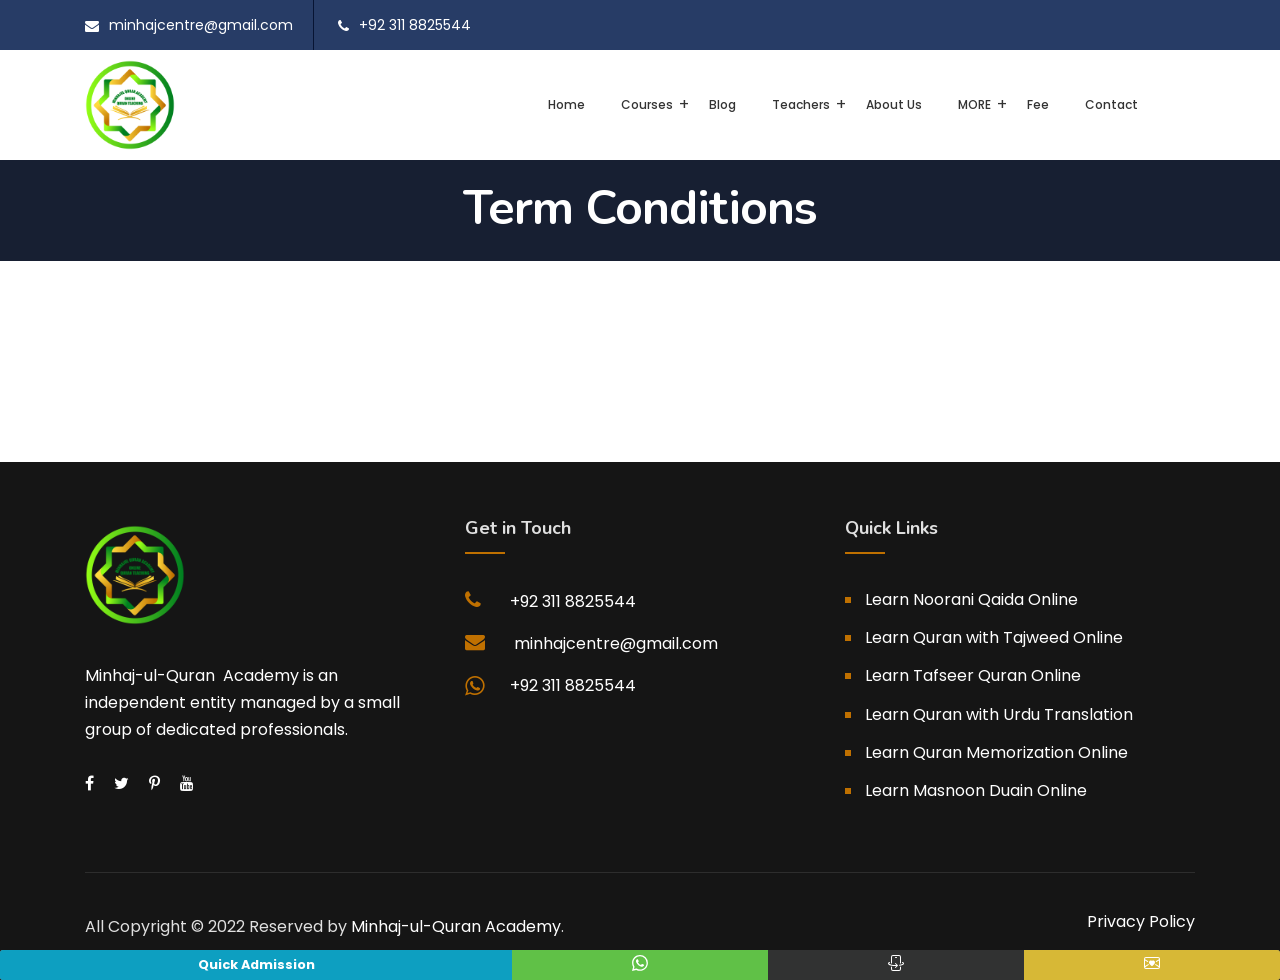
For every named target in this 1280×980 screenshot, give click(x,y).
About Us (894, 104)
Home (566, 104)
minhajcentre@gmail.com (201, 25)
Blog (722, 104)
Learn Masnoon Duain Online (976, 790)
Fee (1038, 104)
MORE (974, 104)
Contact (1111, 104)
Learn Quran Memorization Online (996, 752)
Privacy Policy (1141, 921)
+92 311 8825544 (415, 25)
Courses (647, 104)
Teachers (801, 104)
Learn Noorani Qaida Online (971, 599)
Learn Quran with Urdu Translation (999, 714)
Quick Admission (256, 964)
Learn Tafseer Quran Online (973, 675)
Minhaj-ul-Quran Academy (456, 926)
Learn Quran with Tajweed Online (994, 637)
